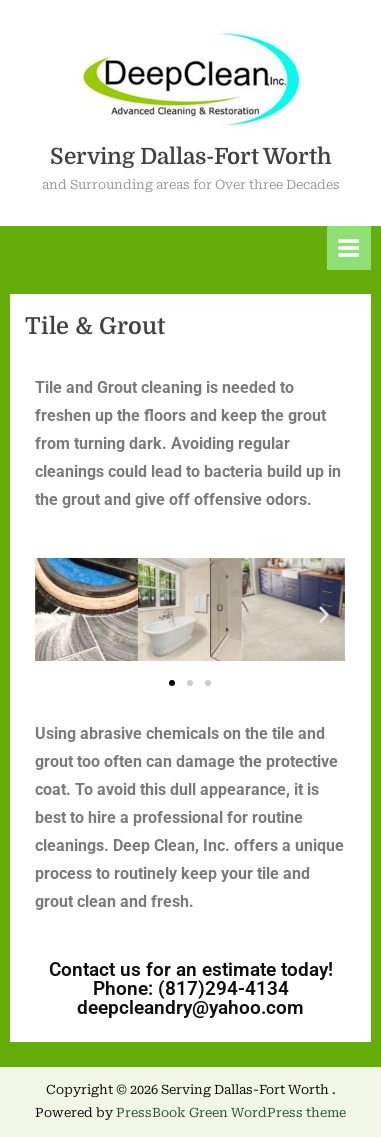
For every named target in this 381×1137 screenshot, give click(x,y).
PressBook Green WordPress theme (231, 1112)
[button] (56, 614)
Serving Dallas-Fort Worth (191, 156)
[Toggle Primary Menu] (349, 247)
